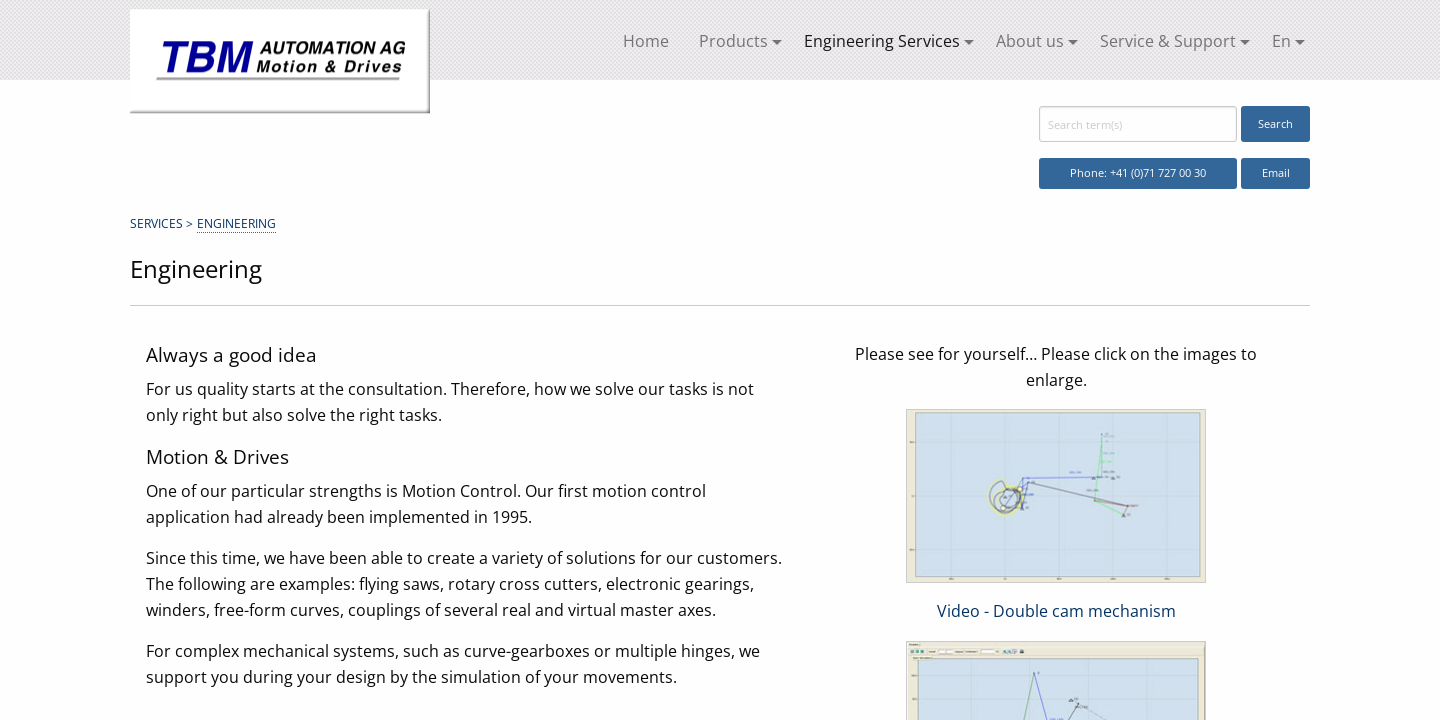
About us (1030, 41)
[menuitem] (646, 42)
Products (733, 41)
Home (646, 41)
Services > (161, 223)
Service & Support (1168, 41)
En (1281, 41)
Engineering (236, 223)
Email (1276, 172)
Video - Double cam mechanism (1056, 611)
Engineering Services (882, 41)
